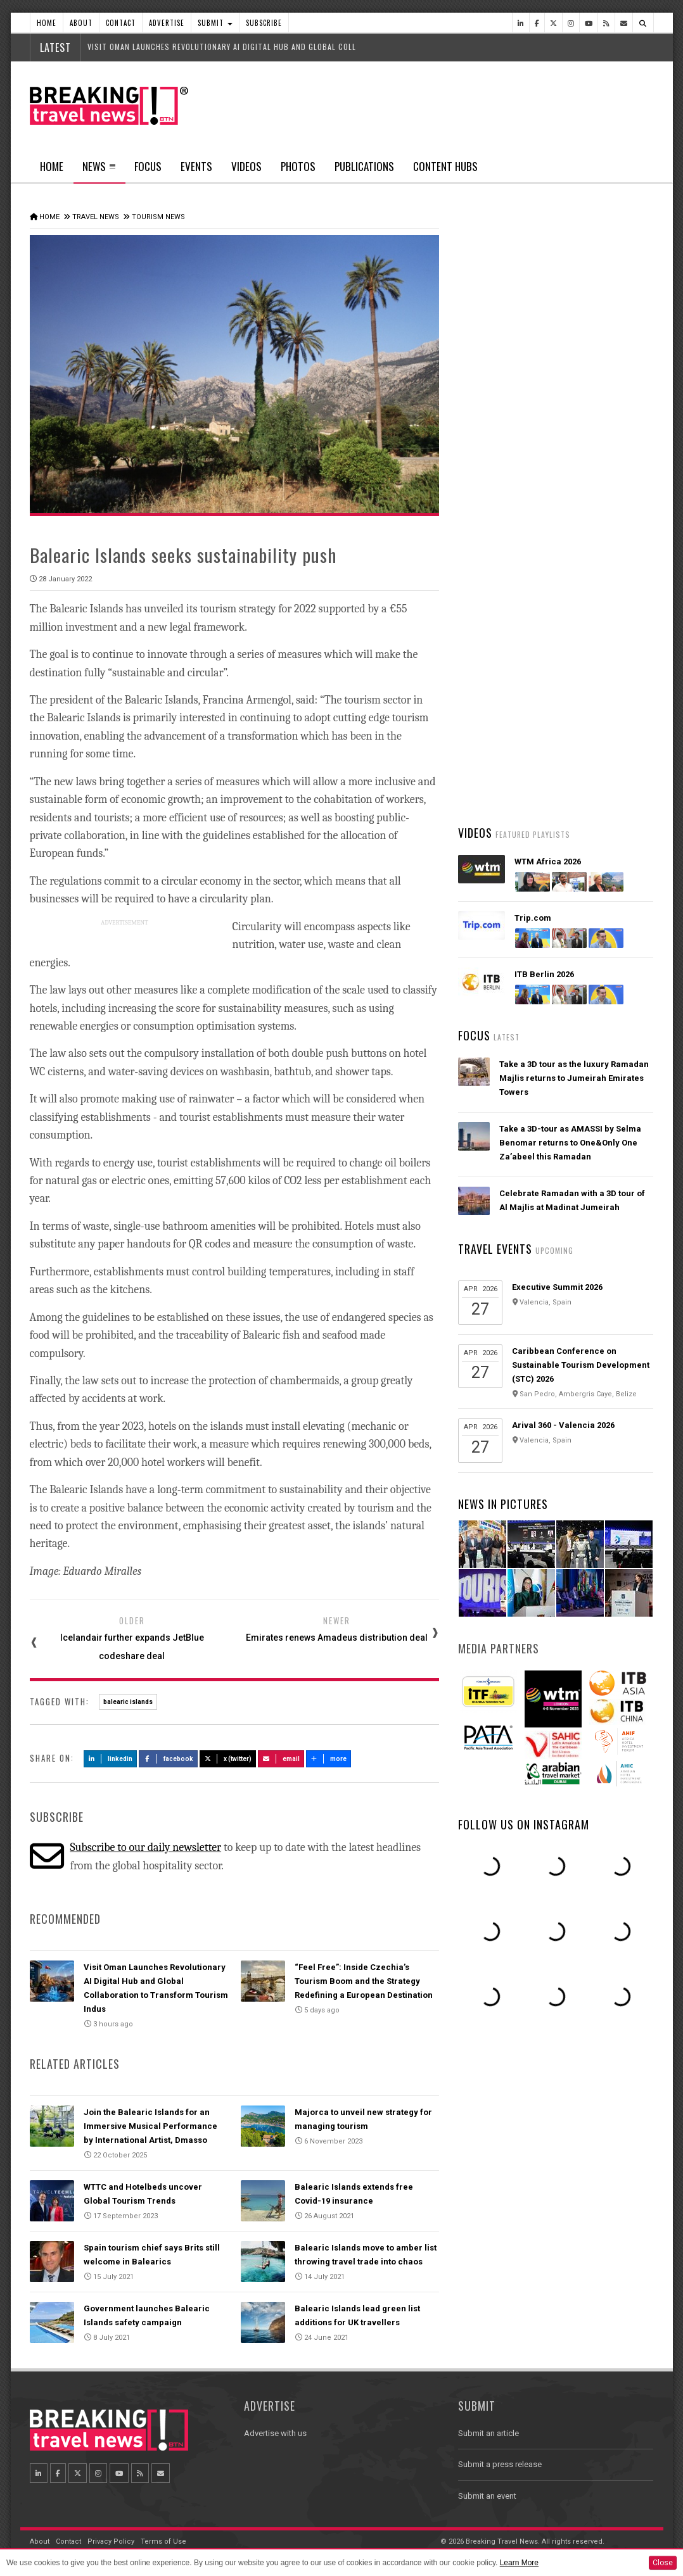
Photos (298, 166)
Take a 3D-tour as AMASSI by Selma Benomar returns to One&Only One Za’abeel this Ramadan (570, 1142)
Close (663, 2562)
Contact (121, 23)
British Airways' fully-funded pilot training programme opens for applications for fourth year (566, 707)
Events (196, 166)
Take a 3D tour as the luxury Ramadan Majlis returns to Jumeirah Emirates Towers (574, 1078)
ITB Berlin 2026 (544, 974)
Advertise (166, 23)
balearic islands (128, 1701)
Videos (246, 166)
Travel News (95, 217)
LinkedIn (110, 1759)
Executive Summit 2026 (557, 1287)
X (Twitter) (228, 1759)
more (328, 1759)
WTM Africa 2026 (547, 861)
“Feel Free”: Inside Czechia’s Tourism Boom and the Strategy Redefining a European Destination (364, 1981)
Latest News (506, 478)
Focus (148, 166)
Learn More (519, 2562)
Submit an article (488, 2433)
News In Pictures (503, 1504)
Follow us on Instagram (523, 1824)
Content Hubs (445, 166)
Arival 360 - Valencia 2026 (563, 1425)
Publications (364, 166)
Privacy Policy (110, 2541)
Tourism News (158, 217)
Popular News (604, 478)
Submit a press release (500, 2464)
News (99, 170)
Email (281, 1759)
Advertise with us (275, 2433)
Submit (215, 23)
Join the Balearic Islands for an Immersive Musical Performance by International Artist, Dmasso (150, 2126)
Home (46, 23)
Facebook (168, 1759)
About (81, 23)
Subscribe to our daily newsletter (145, 1847)
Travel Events (495, 1249)
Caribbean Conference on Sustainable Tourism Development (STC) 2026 (580, 1365)
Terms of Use (163, 2541)
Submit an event (487, 2496)
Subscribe (264, 23)
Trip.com (532, 918)
